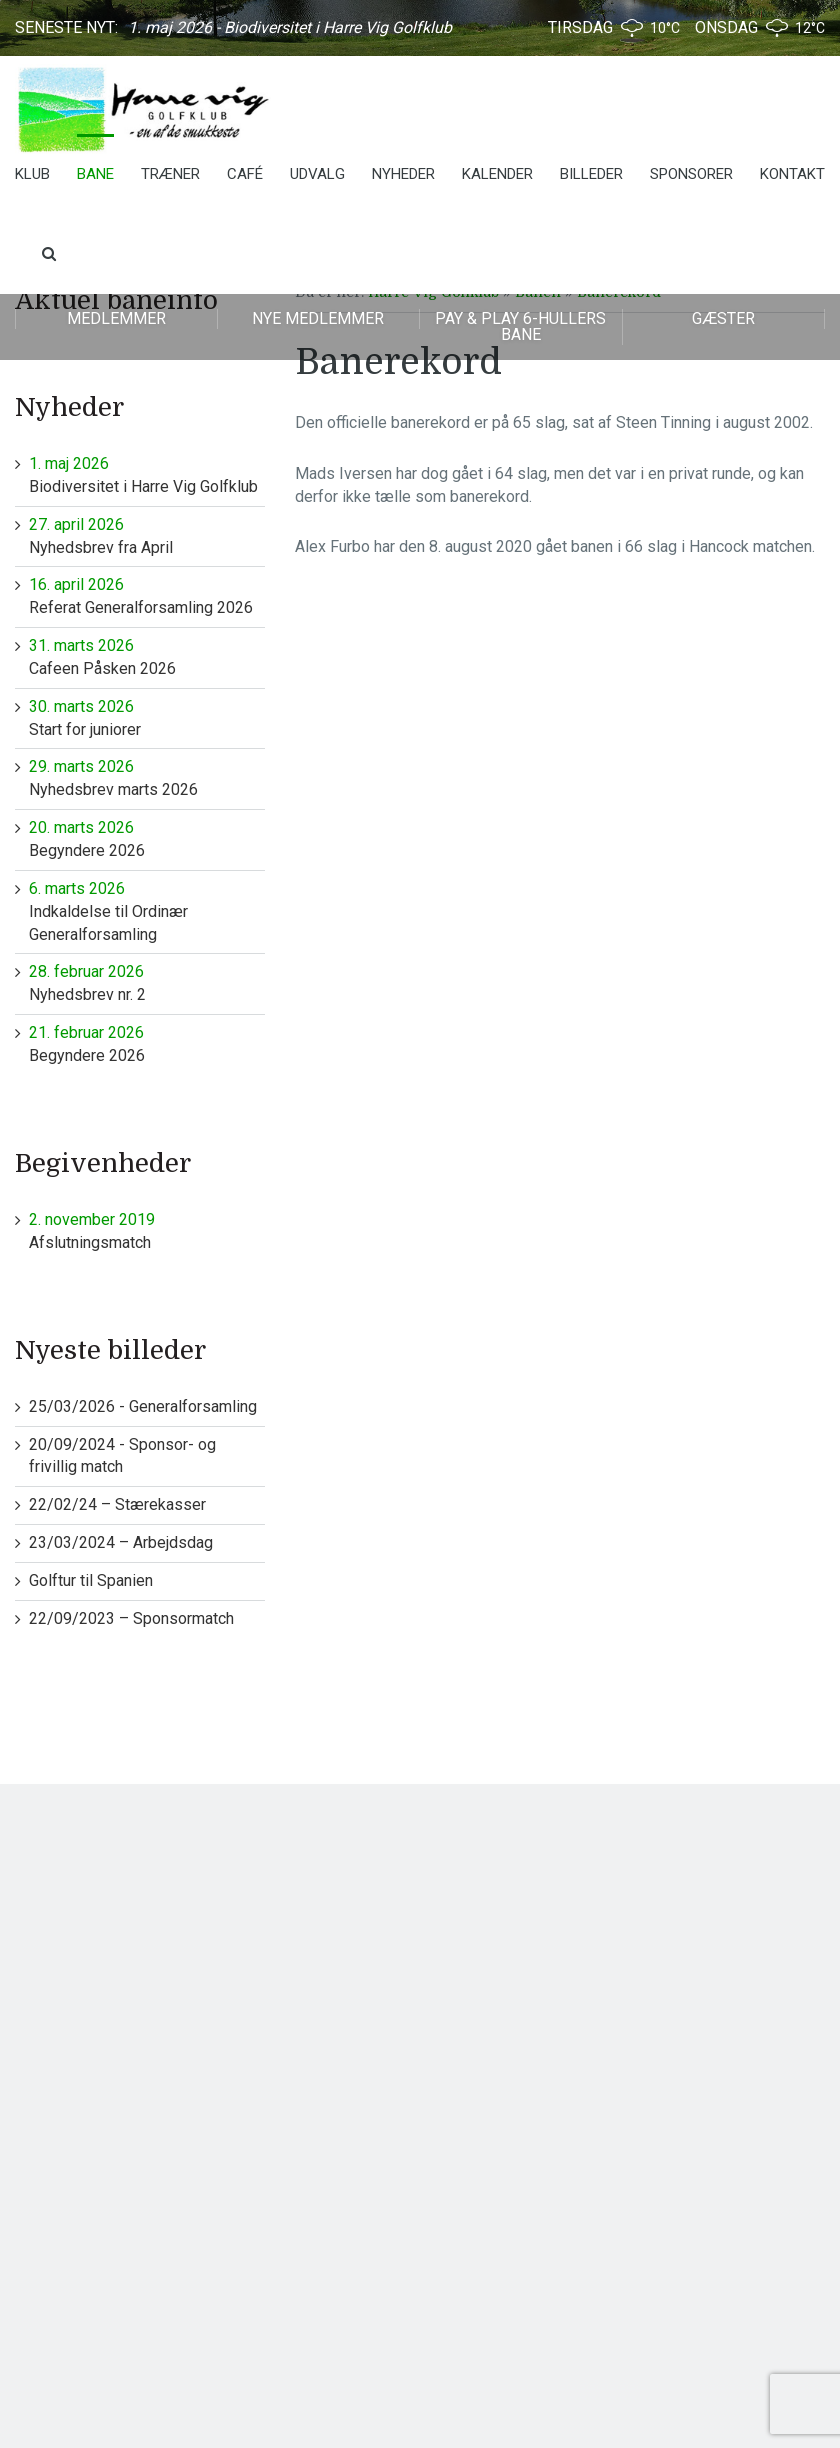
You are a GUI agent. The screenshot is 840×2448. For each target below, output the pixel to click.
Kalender (497, 174)
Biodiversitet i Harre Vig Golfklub (147, 474)
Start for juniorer (147, 717)
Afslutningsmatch (147, 1230)
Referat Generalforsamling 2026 (147, 595)
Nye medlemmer (318, 318)
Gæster (723, 318)
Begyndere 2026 (147, 838)
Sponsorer (691, 174)
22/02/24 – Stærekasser (117, 1504)
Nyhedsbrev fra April (147, 535)
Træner (170, 174)
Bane (95, 174)
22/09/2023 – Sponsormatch (131, 1618)
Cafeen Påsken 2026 (147, 656)
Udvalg (317, 174)
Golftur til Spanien (91, 1580)
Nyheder (403, 174)
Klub (32, 174)
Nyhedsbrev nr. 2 (147, 982)
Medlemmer (116, 318)
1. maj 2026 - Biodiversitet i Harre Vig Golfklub (290, 27)
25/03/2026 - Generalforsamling (143, 1406)
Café (245, 174)
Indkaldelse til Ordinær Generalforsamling (147, 911)
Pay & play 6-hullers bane (520, 326)
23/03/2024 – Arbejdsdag (121, 1542)
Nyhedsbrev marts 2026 (147, 777)
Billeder (591, 174)
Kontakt (792, 174)
